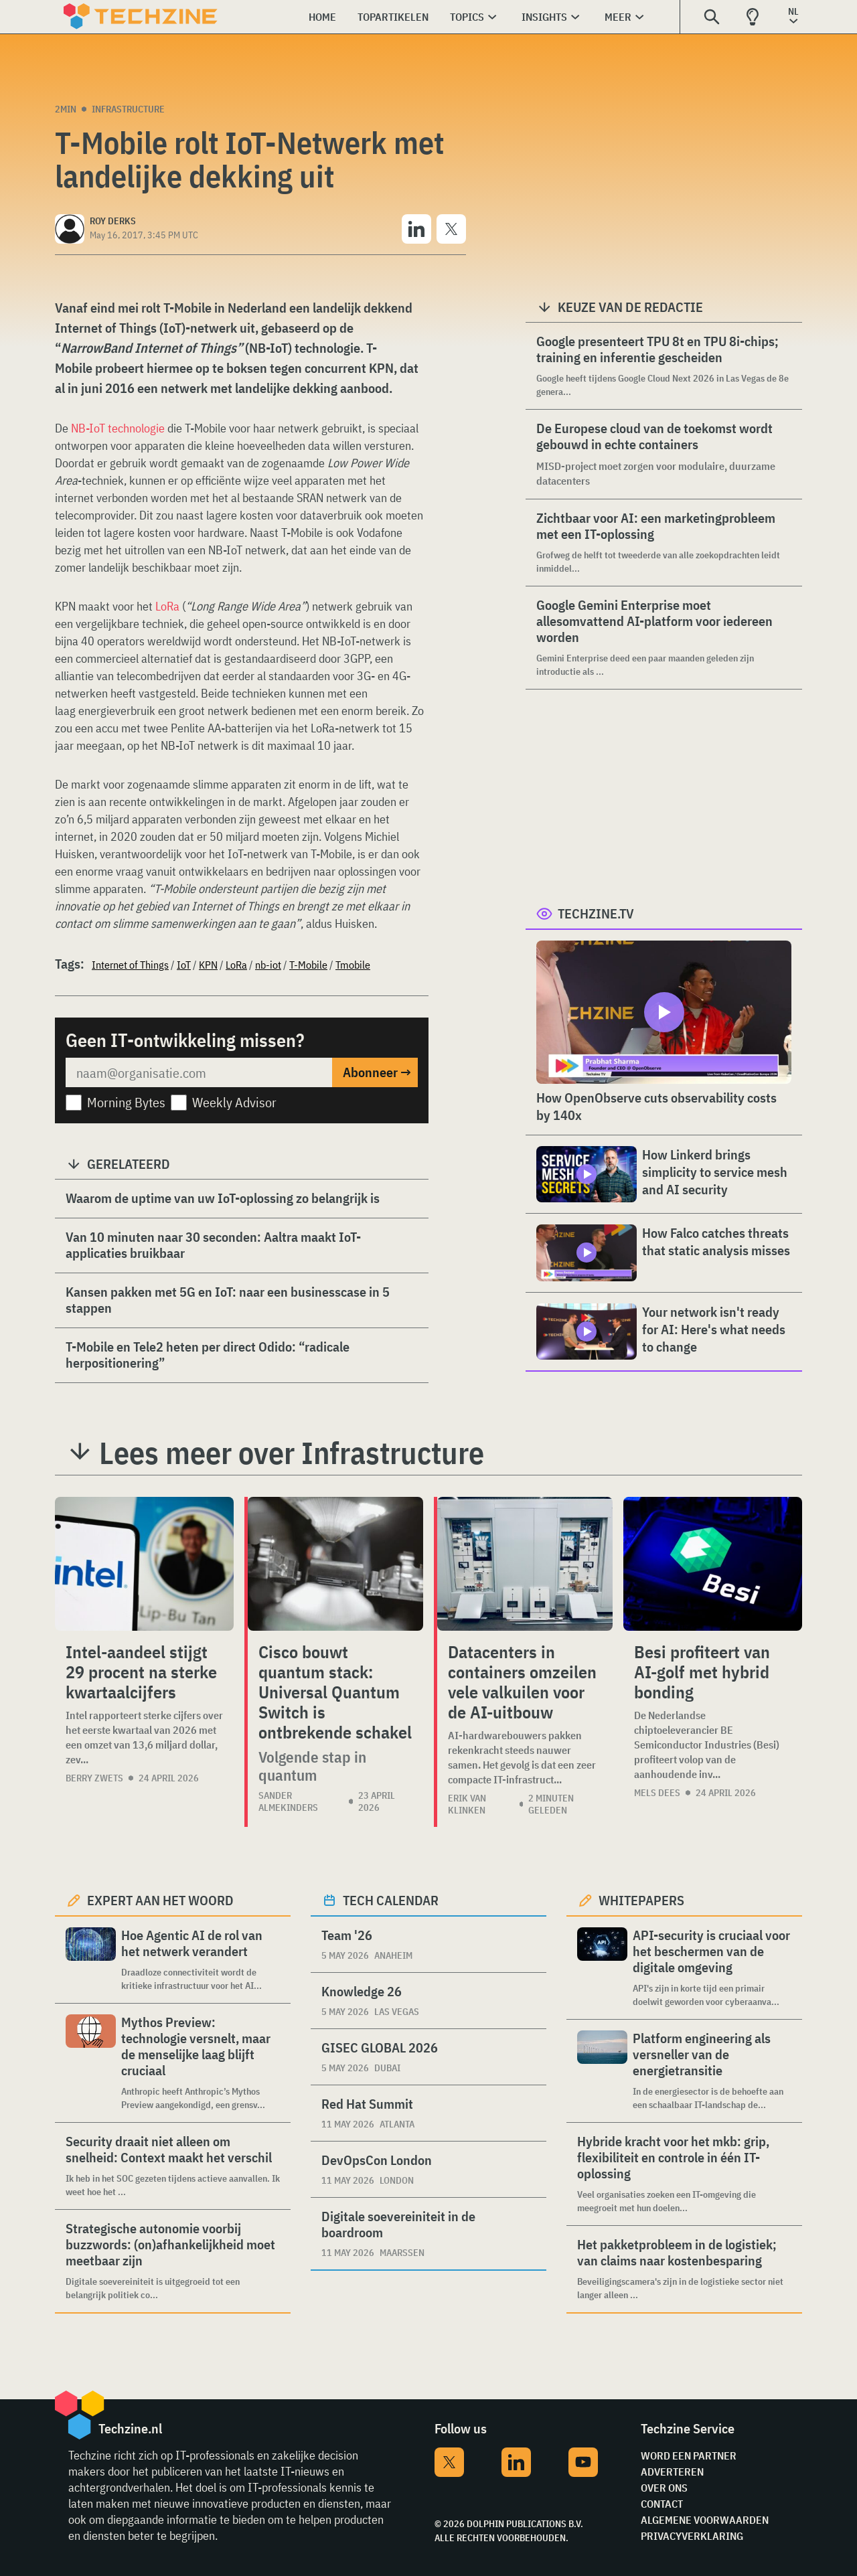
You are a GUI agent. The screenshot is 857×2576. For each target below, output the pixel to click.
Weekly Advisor (234, 1102)
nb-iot (268, 964)
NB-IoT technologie (118, 428)
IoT (184, 964)
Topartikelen (393, 16)
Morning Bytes (126, 1102)
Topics (467, 16)
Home (322, 16)
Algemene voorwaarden (705, 2519)
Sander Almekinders (288, 1801)
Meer (618, 16)
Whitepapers (641, 1900)
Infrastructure (128, 109)
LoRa (167, 606)
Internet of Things (130, 964)
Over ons (664, 2487)
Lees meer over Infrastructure (291, 1452)
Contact (662, 2503)
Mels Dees (657, 1793)
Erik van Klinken (467, 1804)
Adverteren (672, 2471)
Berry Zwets (94, 1778)
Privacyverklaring (692, 2536)
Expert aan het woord (160, 1900)
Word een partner (688, 2455)
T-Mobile (308, 964)
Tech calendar (391, 1900)
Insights (544, 16)
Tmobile (352, 964)
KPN (208, 964)
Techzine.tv (596, 913)
